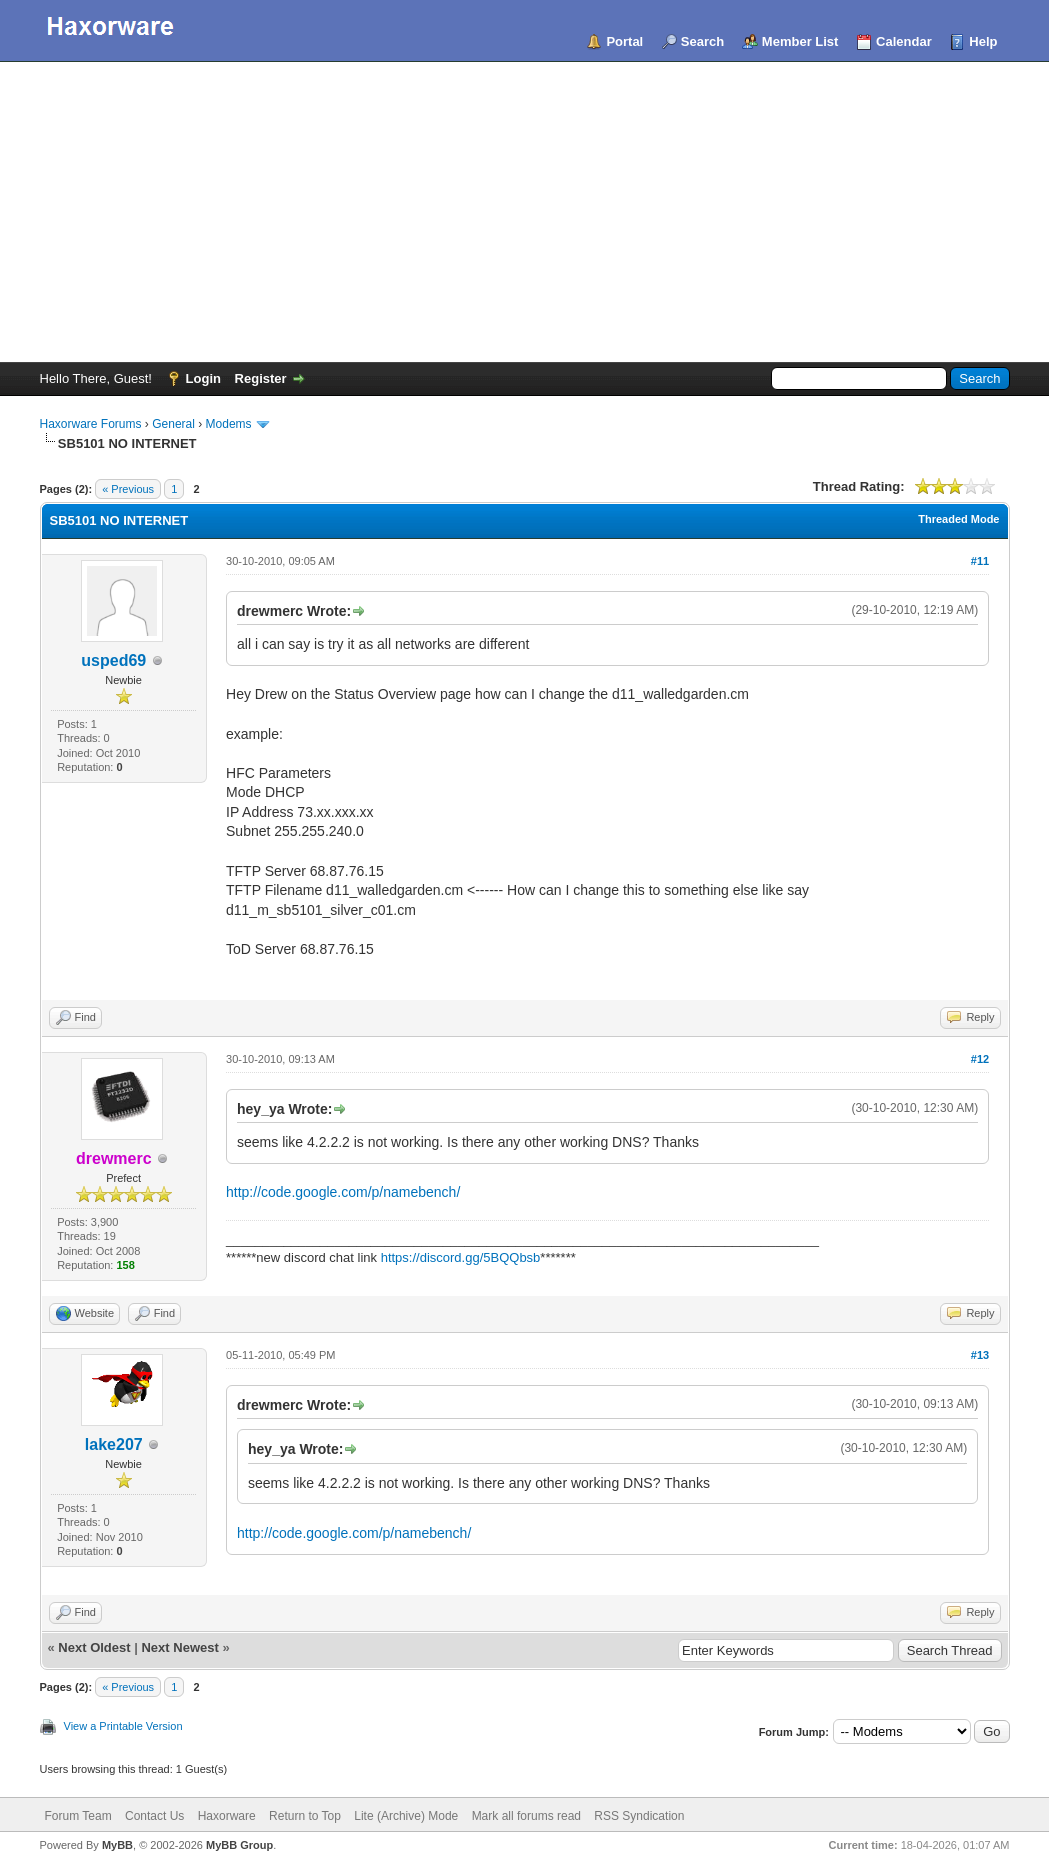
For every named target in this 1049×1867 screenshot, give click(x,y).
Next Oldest (94, 1647)
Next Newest (179, 1647)
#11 (980, 561)
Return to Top (305, 1816)
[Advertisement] (524, 212)
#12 (980, 1059)
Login (203, 378)
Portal (624, 41)
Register (261, 378)
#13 (980, 1355)
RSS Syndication (639, 1816)
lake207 (114, 1444)
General (173, 424)
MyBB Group (239, 1845)
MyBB (117, 1845)
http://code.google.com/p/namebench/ (343, 1192)
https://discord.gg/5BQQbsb (461, 1257)
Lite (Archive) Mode (406, 1816)
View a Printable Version (123, 1726)
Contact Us (154, 1816)
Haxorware (227, 1816)
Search (702, 41)
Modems (229, 424)
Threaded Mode (958, 519)
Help (983, 41)
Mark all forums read (526, 1816)
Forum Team (78, 1816)
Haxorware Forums (91, 424)
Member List (800, 41)
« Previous (128, 489)
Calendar (904, 41)
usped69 (113, 660)
